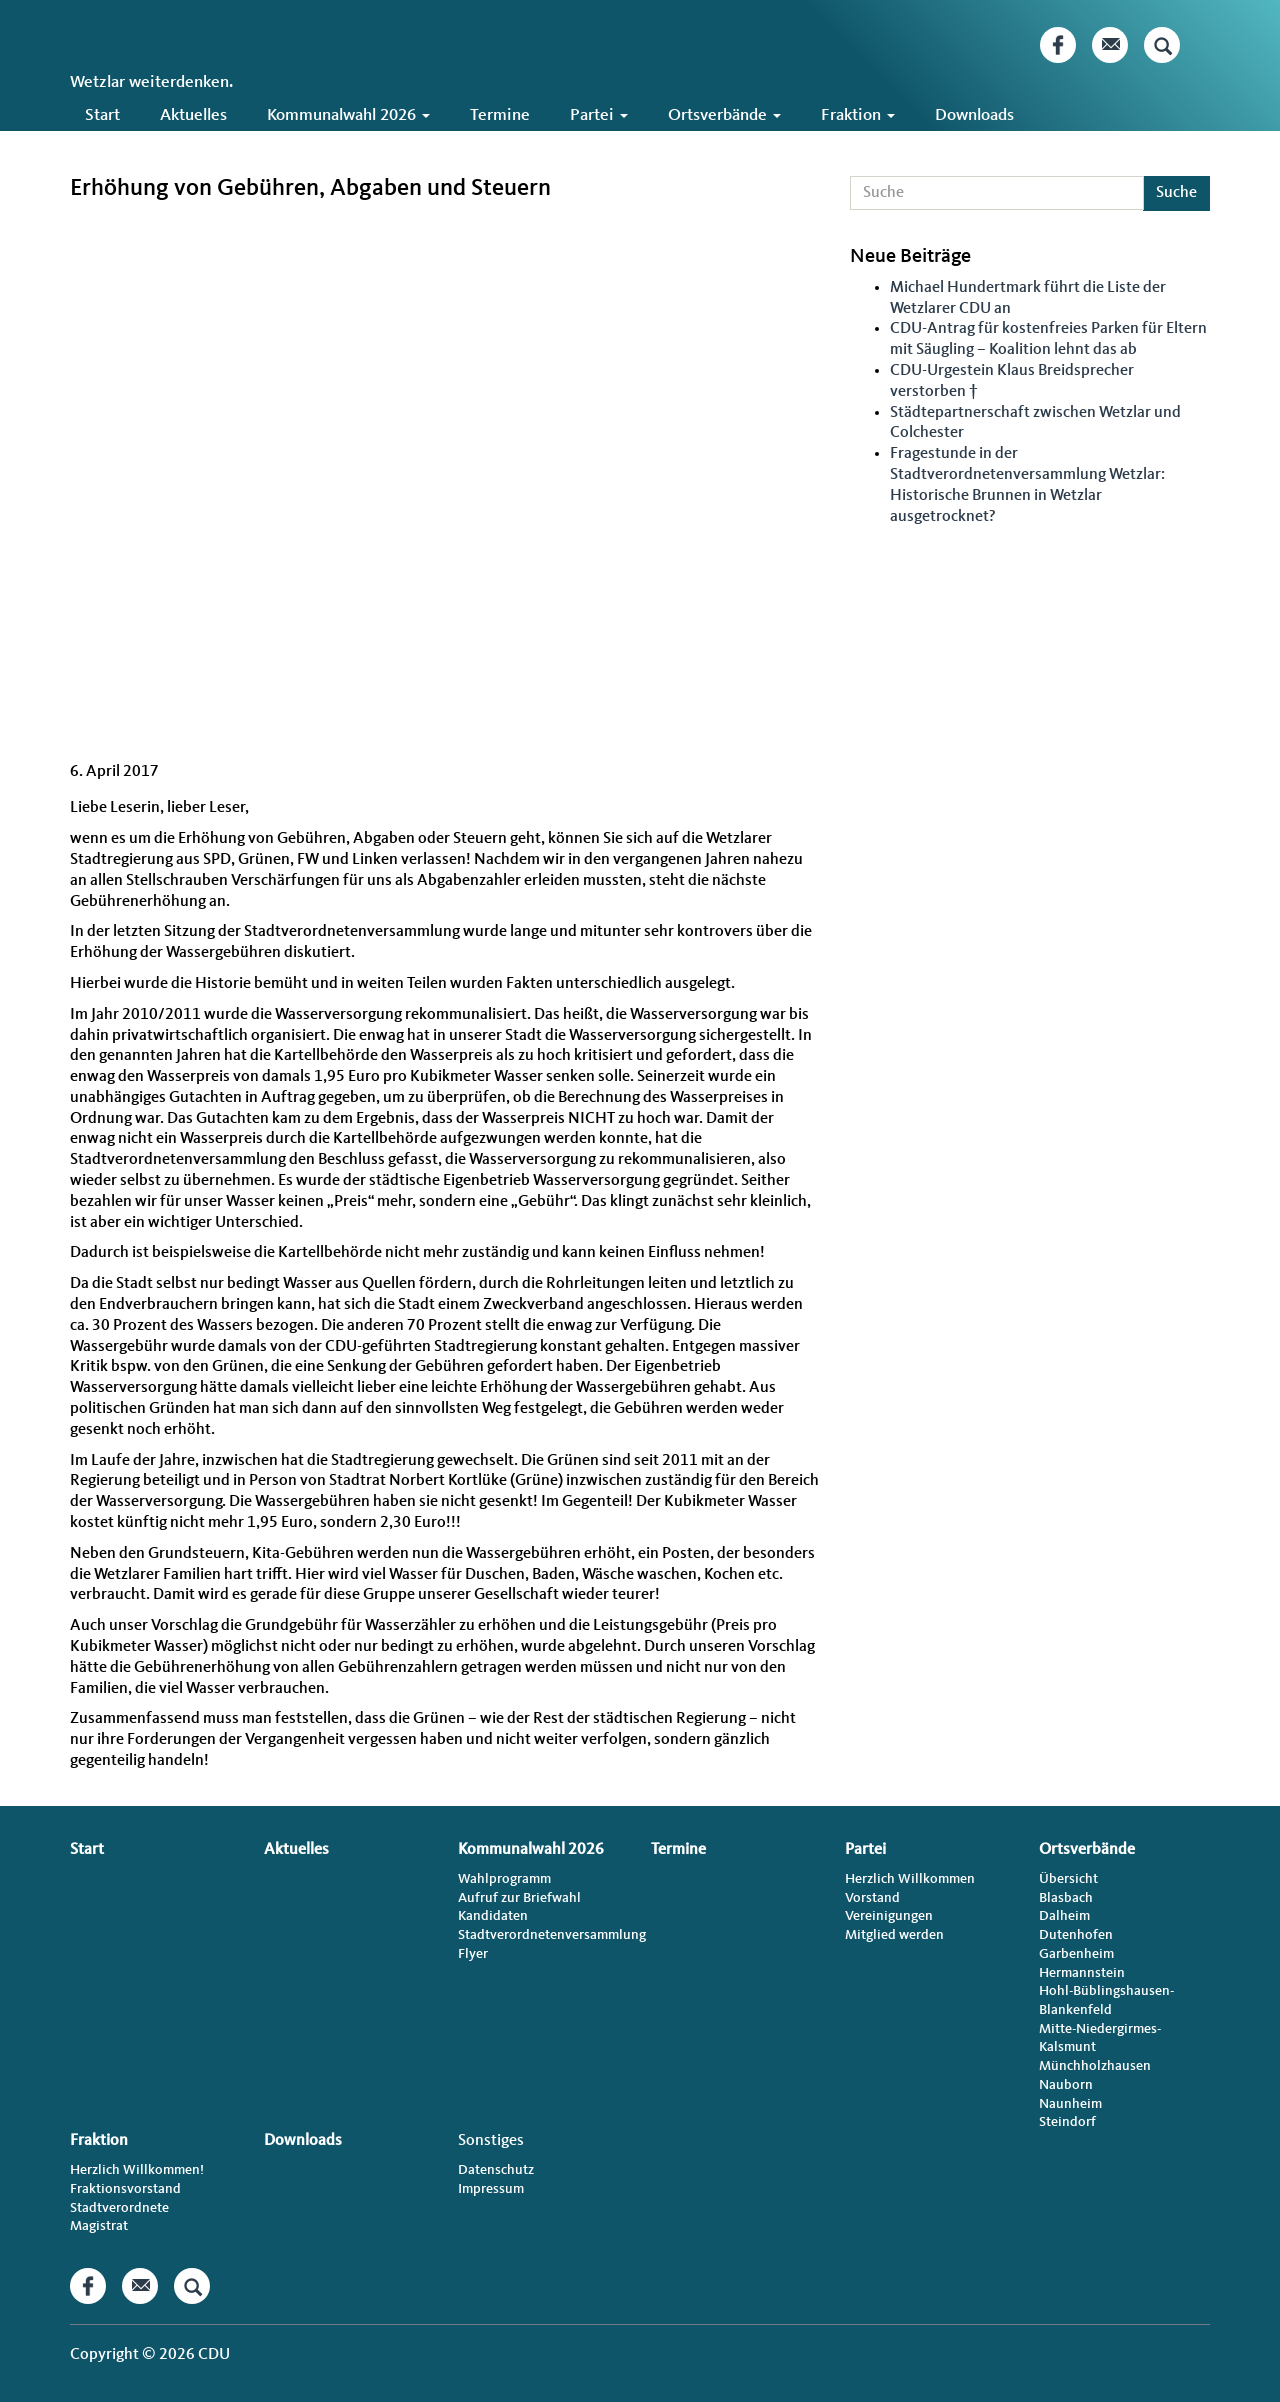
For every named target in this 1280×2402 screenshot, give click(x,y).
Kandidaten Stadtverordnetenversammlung (543, 1925)
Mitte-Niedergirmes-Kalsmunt (1100, 2038)
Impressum (491, 2189)
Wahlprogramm (504, 1879)
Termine (500, 115)
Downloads (974, 115)
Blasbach (1066, 1898)
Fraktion (858, 115)
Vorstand (872, 1898)
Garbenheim (1076, 1954)
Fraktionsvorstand (125, 2189)
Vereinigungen (889, 1916)
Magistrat (99, 2226)
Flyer (473, 1954)
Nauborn (1066, 2085)
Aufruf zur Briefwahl (519, 1898)
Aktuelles (193, 115)
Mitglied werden (894, 1935)
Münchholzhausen (1095, 2066)
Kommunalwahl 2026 (348, 115)
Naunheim (1070, 2104)
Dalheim (1064, 1916)
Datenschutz (496, 2170)
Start (102, 115)
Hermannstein (1082, 1973)
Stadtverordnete (119, 2208)
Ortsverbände (724, 115)
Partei (599, 115)
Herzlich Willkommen (910, 1879)
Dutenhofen (1076, 1935)
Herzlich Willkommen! (137, 2170)
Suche (1176, 193)
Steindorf (1067, 2122)
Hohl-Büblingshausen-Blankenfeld (1106, 2000)
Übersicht (1068, 1879)
